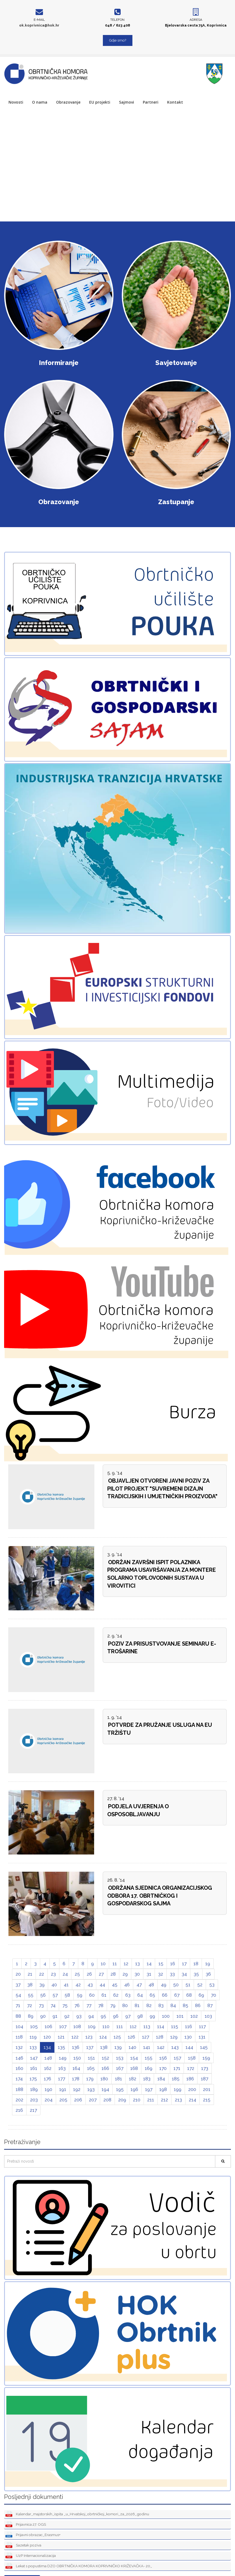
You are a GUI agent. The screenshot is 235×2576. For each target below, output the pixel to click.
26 (89, 1974)
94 (91, 2016)
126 (131, 2037)
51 (187, 1984)
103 (208, 2016)
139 (118, 2047)
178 (75, 2078)
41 (66, 1984)
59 (79, 1995)
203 (34, 2099)
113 (146, 2026)
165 (91, 2068)
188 (19, 2089)
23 (53, 1974)
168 (134, 2068)
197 (148, 2089)
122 (75, 2037)
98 (140, 2016)
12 (126, 1963)
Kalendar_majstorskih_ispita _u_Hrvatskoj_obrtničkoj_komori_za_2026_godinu (77, 2514)
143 (175, 2047)
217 (33, 2110)
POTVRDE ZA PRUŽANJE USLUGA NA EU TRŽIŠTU (159, 1729)
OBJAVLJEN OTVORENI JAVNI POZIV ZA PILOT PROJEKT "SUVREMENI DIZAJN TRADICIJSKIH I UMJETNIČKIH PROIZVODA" (162, 1488)
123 (88, 2037)
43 (90, 1984)
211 (150, 2099)
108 (77, 2026)
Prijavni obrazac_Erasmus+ (32, 2535)
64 (140, 1995)
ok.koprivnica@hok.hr (39, 25)
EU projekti (99, 102)
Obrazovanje (68, 102)
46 (127, 1984)
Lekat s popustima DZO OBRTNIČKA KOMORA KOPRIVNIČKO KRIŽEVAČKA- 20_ (78, 2566)
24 (65, 1974)
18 (195, 1963)
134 (47, 2047)
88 (18, 2016)
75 (65, 2005)
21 (30, 1974)
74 (53, 2005)
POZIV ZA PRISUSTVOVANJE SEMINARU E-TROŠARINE (161, 1647)
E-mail (39, 20)
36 (208, 1974)
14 (149, 1963)
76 (77, 2005)
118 (19, 2037)
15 (160, 1963)
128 (159, 2037)
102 (194, 2016)
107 (62, 2026)
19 (207, 1963)
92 (66, 2016)
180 (104, 2078)
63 (127, 1995)
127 (145, 2037)
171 (176, 2068)
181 (118, 2078)
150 (77, 2058)
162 (47, 2068)
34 (184, 1974)
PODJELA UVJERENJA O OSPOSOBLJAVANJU (138, 1810)
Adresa (196, 20)
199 (177, 2089)
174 (19, 2078)
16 (172, 1963)
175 (33, 2078)
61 (103, 1995)
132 (19, 2047)
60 (92, 1995)
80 (125, 2005)
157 (177, 2058)
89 (30, 2016)
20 (18, 1974)
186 (190, 2078)
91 (55, 2016)
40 (54, 1984)
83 (161, 2005)
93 (79, 2016)
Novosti (15, 102)
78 (100, 2005)
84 (173, 2005)
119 (33, 2037)
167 (119, 2068)
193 (91, 2089)
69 (201, 1995)
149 (62, 2058)
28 (113, 1974)
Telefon (117, 20)
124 (103, 2037)
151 (91, 2058)
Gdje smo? (117, 40)
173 (204, 2068)
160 (19, 2068)
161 (33, 2068)
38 (30, 1984)
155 (148, 2058)
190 (48, 2089)
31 (149, 1974)
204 (49, 2099)
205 (63, 2099)
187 (204, 2078)
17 (184, 1963)
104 (19, 2026)
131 (202, 2037)
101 (180, 2016)
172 (190, 2068)
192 (76, 2089)
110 (105, 2026)
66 (164, 1995)
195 (120, 2089)
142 (160, 2047)
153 (119, 2058)
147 (33, 2058)
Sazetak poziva (23, 2545)
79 (112, 2005)
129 (174, 2037)
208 (107, 2099)
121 (61, 2037)
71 (18, 2005)
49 (163, 1984)
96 (115, 2016)
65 (152, 1995)
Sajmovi (126, 102)
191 (62, 2089)
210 (136, 2099)
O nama (39, 102)
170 (163, 2068)
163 (62, 2068)
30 (137, 1974)
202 (19, 2099)
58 (67, 1995)
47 (139, 1984)
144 (189, 2047)
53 (211, 1984)
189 (34, 2089)
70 (213, 1995)
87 (210, 2005)
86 (198, 2005)
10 (103, 1963)
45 (114, 1984)
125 (117, 2037)
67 (176, 1995)
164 (76, 2068)
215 (206, 2099)
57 (55, 1995)
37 (18, 1984)
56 (43, 1995)
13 (137, 1963)
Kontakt (175, 102)
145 (204, 2047)
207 (93, 2099)
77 (88, 2005)
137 (89, 2047)
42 (78, 1984)
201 (206, 2089)
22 (41, 1974)
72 (29, 2005)
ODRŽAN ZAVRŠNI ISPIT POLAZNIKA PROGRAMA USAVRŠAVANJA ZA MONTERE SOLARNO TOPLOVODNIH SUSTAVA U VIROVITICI (161, 1574)
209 (122, 2099)
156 (163, 2058)
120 (47, 2037)
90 (43, 2016)
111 (119, 2026)
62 (115, 1995)
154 (134, 2058)
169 (148, 2068)
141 (146, 2047)
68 (189, 1995)
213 (178, 2099)
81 (137, 2005)
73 (41, 2005)
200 (192, 2089)
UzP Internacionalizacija (30, 2555)
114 (160, 2026)
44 (102, 1984)
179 (90, 2078)
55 (30, 1995)
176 (47, 2078)
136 (75, 2047)
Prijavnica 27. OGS (25, 2524)
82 (149, 2005)
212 (164, 2099)
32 (160, 1974)
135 (61, 2047)
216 (19, 2110)
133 (33, 2047)
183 (146, 2078)
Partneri (150, 102)
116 (188, 2026)
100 (166, 2016)
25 (77, 1974)
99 (152, 2016)
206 (78, 2099)
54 (18, 1995)
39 (42, 1984)
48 (151, 1984)
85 (185, 2005)
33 (172, 1974)
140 (132, 2047)
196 (134, 2089)
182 (132, 2078)
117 (202, 2026)
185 (175, 2078)
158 (192, 2058)
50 (176, 1984)
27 (101, 1974)
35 (196, 1974)
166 (105, 2068)
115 (174, 2026)
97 (127, 2016)
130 (188, 2037)
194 (105, 2089)
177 (61, 2078)
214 (192, 2099)
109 (91, 2026)
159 (206, 2058)
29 (125, 1974)
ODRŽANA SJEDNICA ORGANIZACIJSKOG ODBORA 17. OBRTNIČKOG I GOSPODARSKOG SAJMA (159, 1896)
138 (104, 2047)
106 (48, 2026)
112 (133, 2026)
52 (199, 1984)
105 (34, 2026)
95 (103, 2016)
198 (163, 2089)
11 (114, 1963)
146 (19, 2058)
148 (48, 2058)
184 (161, 2078)
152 (105, 2058)
